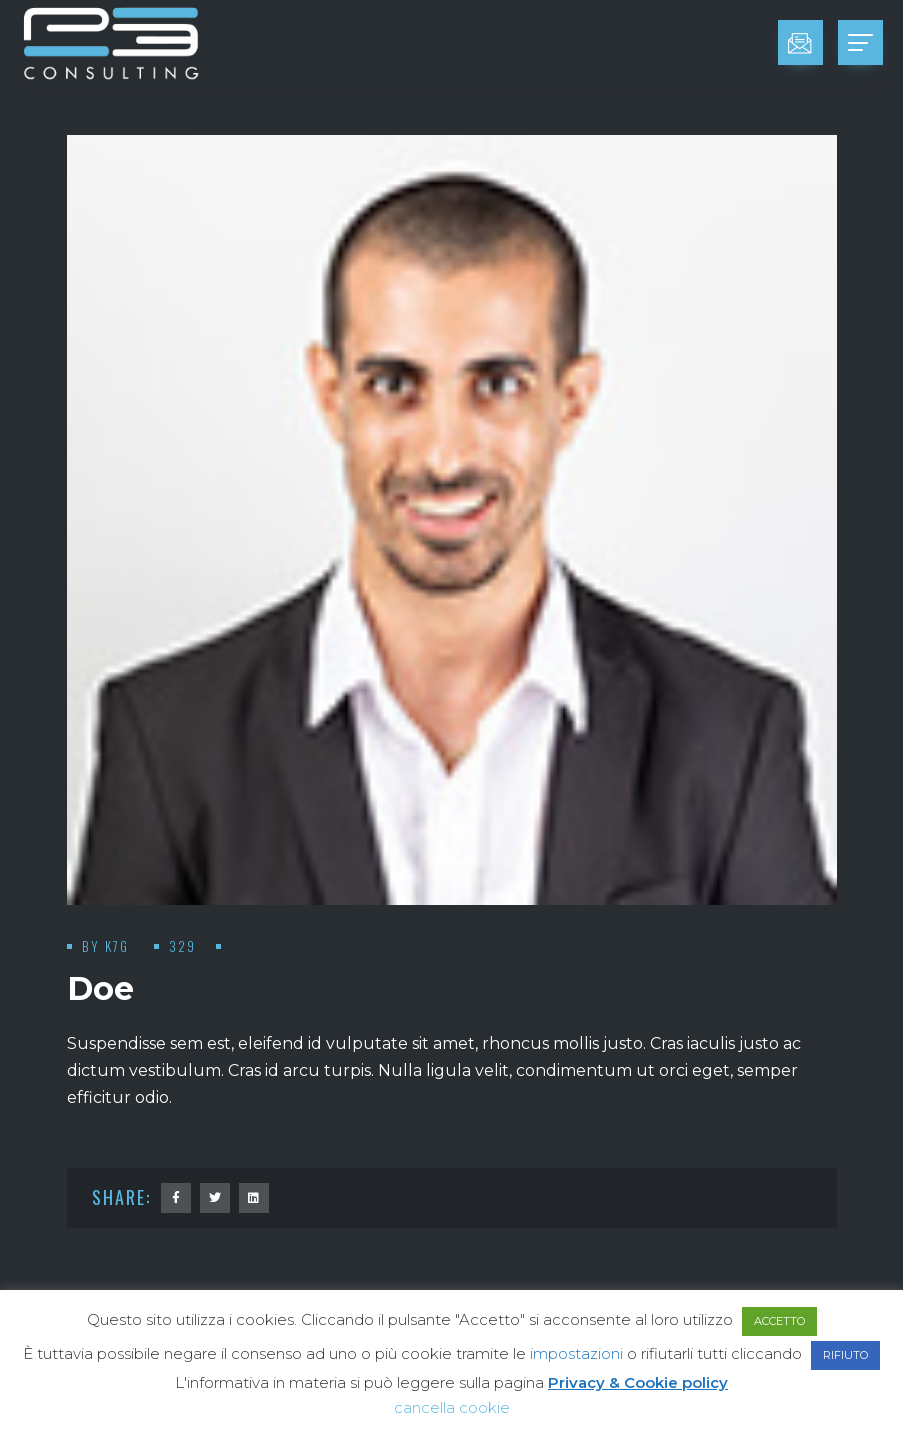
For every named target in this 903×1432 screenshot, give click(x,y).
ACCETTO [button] (779, 1321)
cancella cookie (452, 1407)
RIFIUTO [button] (845, 1355)
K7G (119, 946)
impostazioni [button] (576, 1353)
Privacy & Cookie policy (638, 1382)
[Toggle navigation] (860, 42)
